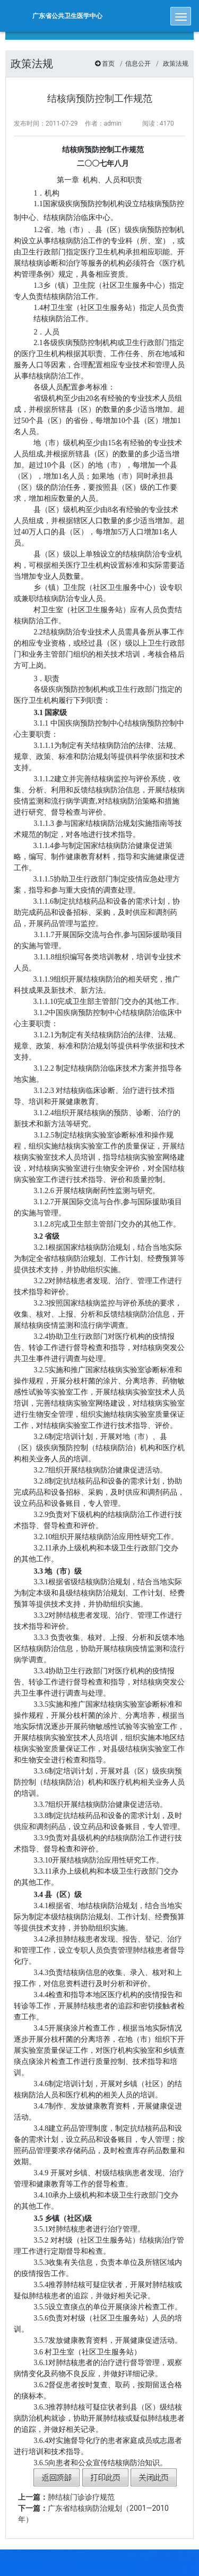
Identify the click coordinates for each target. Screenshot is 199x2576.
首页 (108, 63)
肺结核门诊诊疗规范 (66, 2497)
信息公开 (138, 63)
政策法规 (175, 63)
